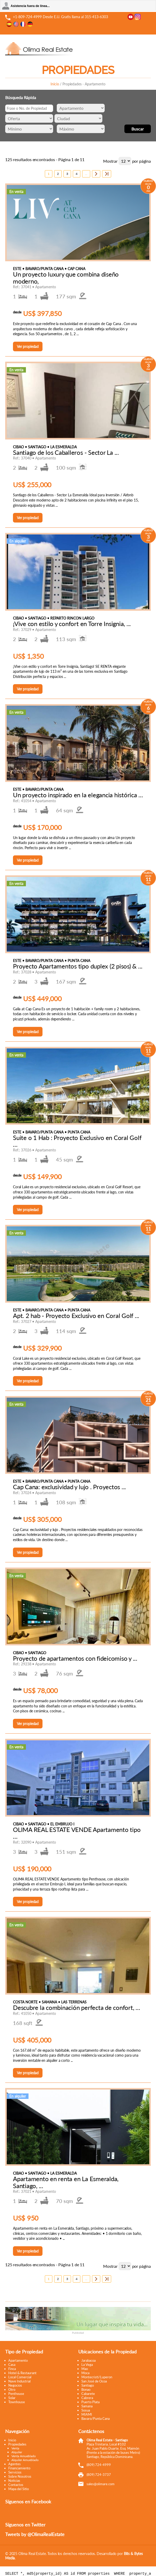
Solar (12, 2397)
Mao (84, 2368)
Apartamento (18, 2360)
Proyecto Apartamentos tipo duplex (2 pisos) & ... (78, 965)
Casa (11, 2364)
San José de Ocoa (94, 2381)
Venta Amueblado (23, 2455)
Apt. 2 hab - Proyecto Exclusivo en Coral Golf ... (76, 1315)
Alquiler (16, 2452)
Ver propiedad (28, 346)
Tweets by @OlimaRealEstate (35, 2534)
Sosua (85, 2410)
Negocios (15, 2385)
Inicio (55, 84)
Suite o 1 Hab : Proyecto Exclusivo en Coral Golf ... (77, 1140)
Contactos (15, 2484)
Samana (87, 2405)
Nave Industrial (19, 2381)
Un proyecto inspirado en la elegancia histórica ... (78, 794)
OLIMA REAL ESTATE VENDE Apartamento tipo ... (76, 1832)
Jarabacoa (88, 2360)
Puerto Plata (90, 2401)
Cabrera (87, 2397)
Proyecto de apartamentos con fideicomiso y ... (75, 1657)
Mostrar (110, 160)
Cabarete (88, 2393)
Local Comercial (19, 2376)
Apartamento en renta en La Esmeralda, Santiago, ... (65, 2181)
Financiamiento (19, 2467)
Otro (11, 2389)
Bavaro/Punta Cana (95, 2418)
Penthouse (16, 2393)
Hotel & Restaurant (22, 2372)
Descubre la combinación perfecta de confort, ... (76, 2007)
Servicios (15, 2472)
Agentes (14, 2463)
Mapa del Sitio (18, 2488)
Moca (85, 2372)
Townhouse (16, 2401)
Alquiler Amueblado (25, 2459)
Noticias (14, 2480)
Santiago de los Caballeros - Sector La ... (66, 452)
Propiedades (17, 2444)
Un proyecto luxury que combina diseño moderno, (66, 277)
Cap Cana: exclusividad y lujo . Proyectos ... (69, 1486)
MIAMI (86, 2414)
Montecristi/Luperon (96, 2376)
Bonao (85, 2389)
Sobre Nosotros (19, 2476)
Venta (15, 2448)
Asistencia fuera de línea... (30, 6)
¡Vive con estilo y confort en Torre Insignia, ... (72, 623)
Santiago (87, 2385)
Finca (12, 2368)
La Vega (87, 2364)
